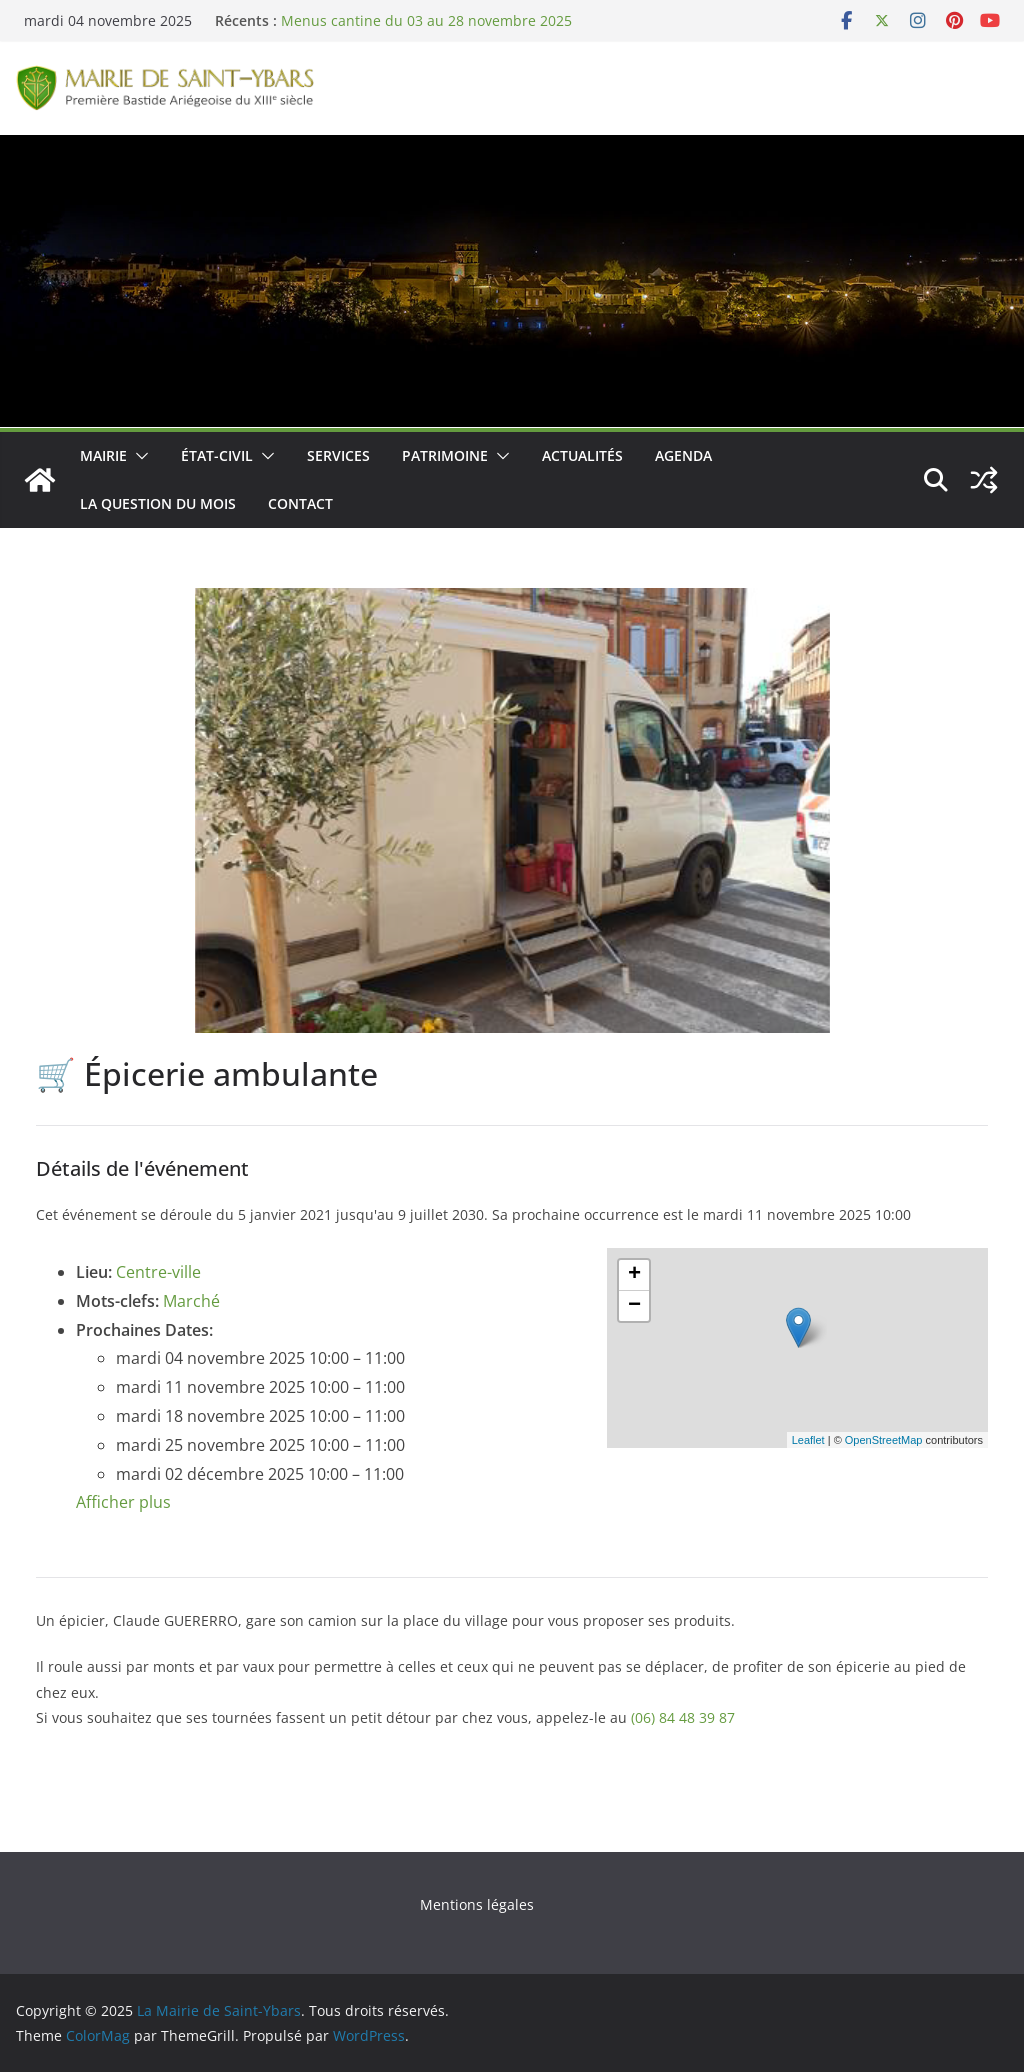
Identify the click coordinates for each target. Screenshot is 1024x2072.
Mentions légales (477, 1904)
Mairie (103, 455)
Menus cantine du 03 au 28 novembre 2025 (426, 20)
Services (338, 455)
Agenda (683, 455)
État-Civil (217, 455)
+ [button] (634, 1275)
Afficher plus (123, 1502)
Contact (300, 503)
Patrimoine (445, 455)
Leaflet (808, 1440)
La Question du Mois (158, 503)
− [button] (634, 1306)
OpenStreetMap (884, 1440)
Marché (191, 1301)
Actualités (582, 455)
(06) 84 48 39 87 (683, 1717)
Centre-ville (158, 1272)
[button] (138, 456)
